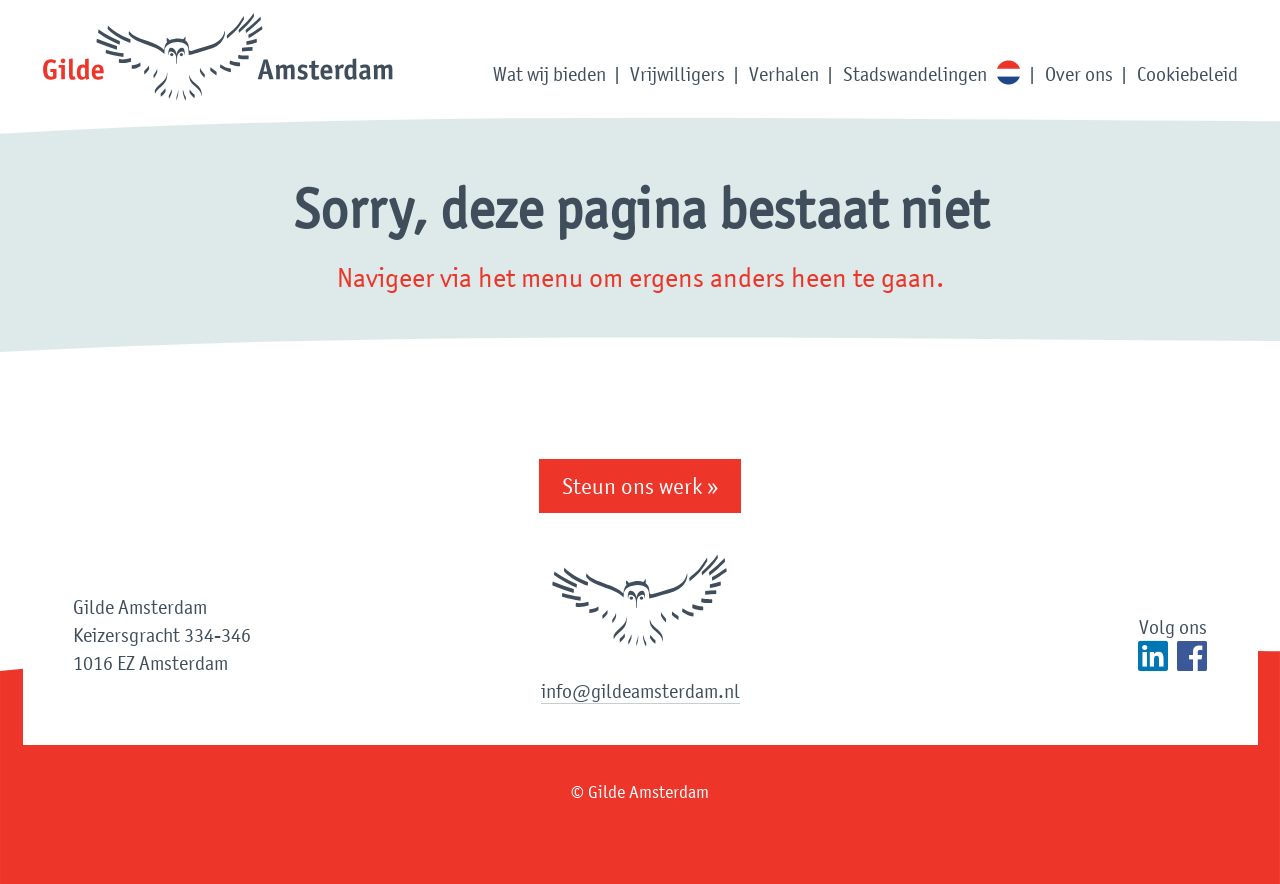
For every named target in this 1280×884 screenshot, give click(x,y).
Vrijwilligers (677, 74)
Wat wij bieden (549, 74)
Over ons (1079, 74)
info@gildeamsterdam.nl (640, 691)
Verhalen (784, 74)
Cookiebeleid (1187, 74)
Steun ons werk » (640, 486)
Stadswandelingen (915, 74)
